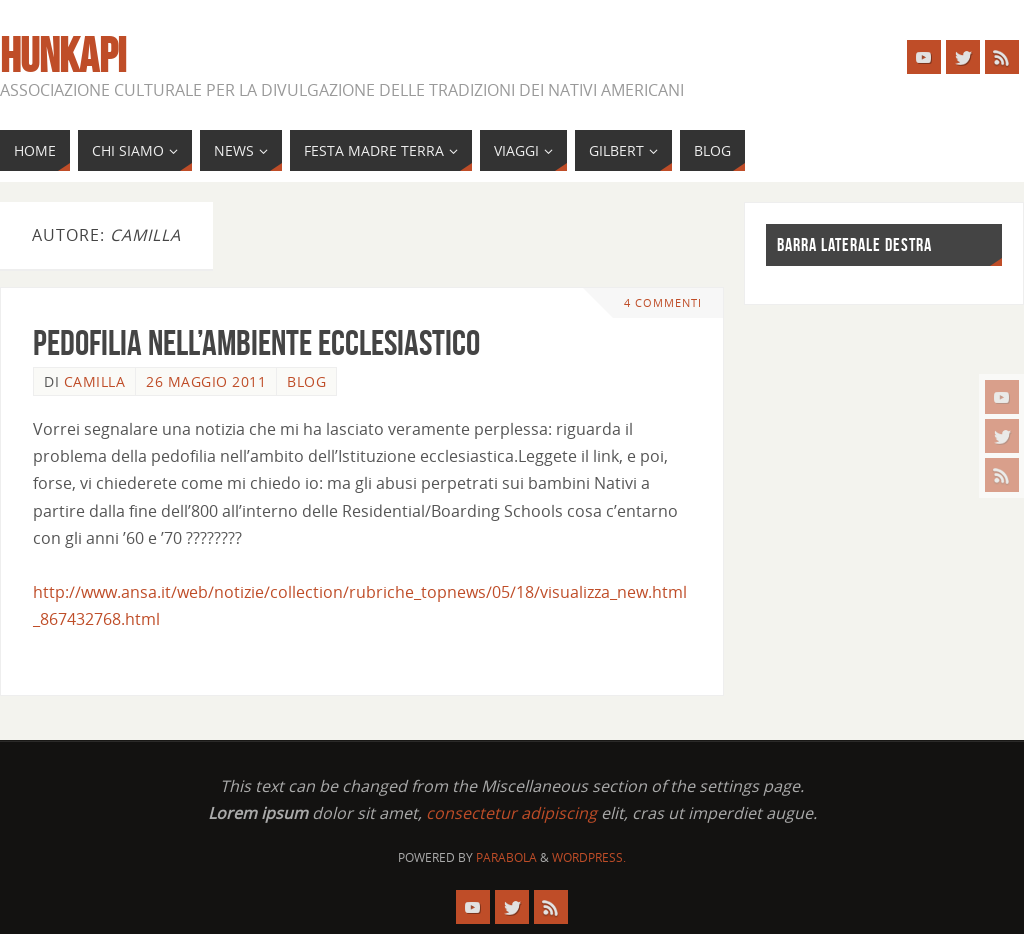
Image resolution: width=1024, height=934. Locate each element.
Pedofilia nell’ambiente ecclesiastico (256, 342)
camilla (95, 381)
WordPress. (589, 857)
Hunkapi (63, 56)
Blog (306, 381)
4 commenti (663, 302)
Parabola (506, 857)
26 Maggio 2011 (206, 381)
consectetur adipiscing (511, 813)
